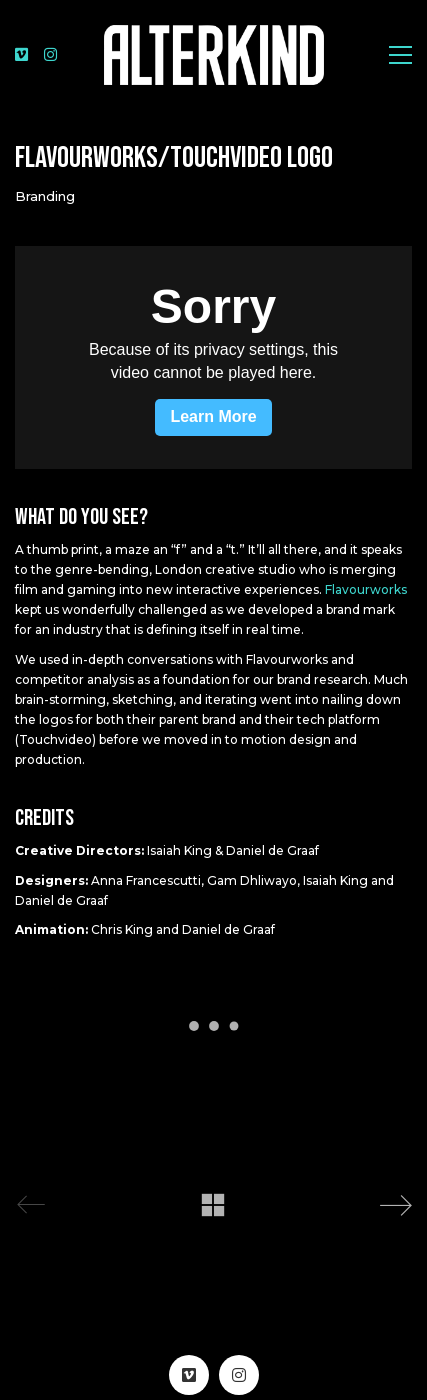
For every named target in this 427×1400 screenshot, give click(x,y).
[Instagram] (239, 1375)
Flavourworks (366, 589)
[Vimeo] (189, 1375)
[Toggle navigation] (400, 55)
